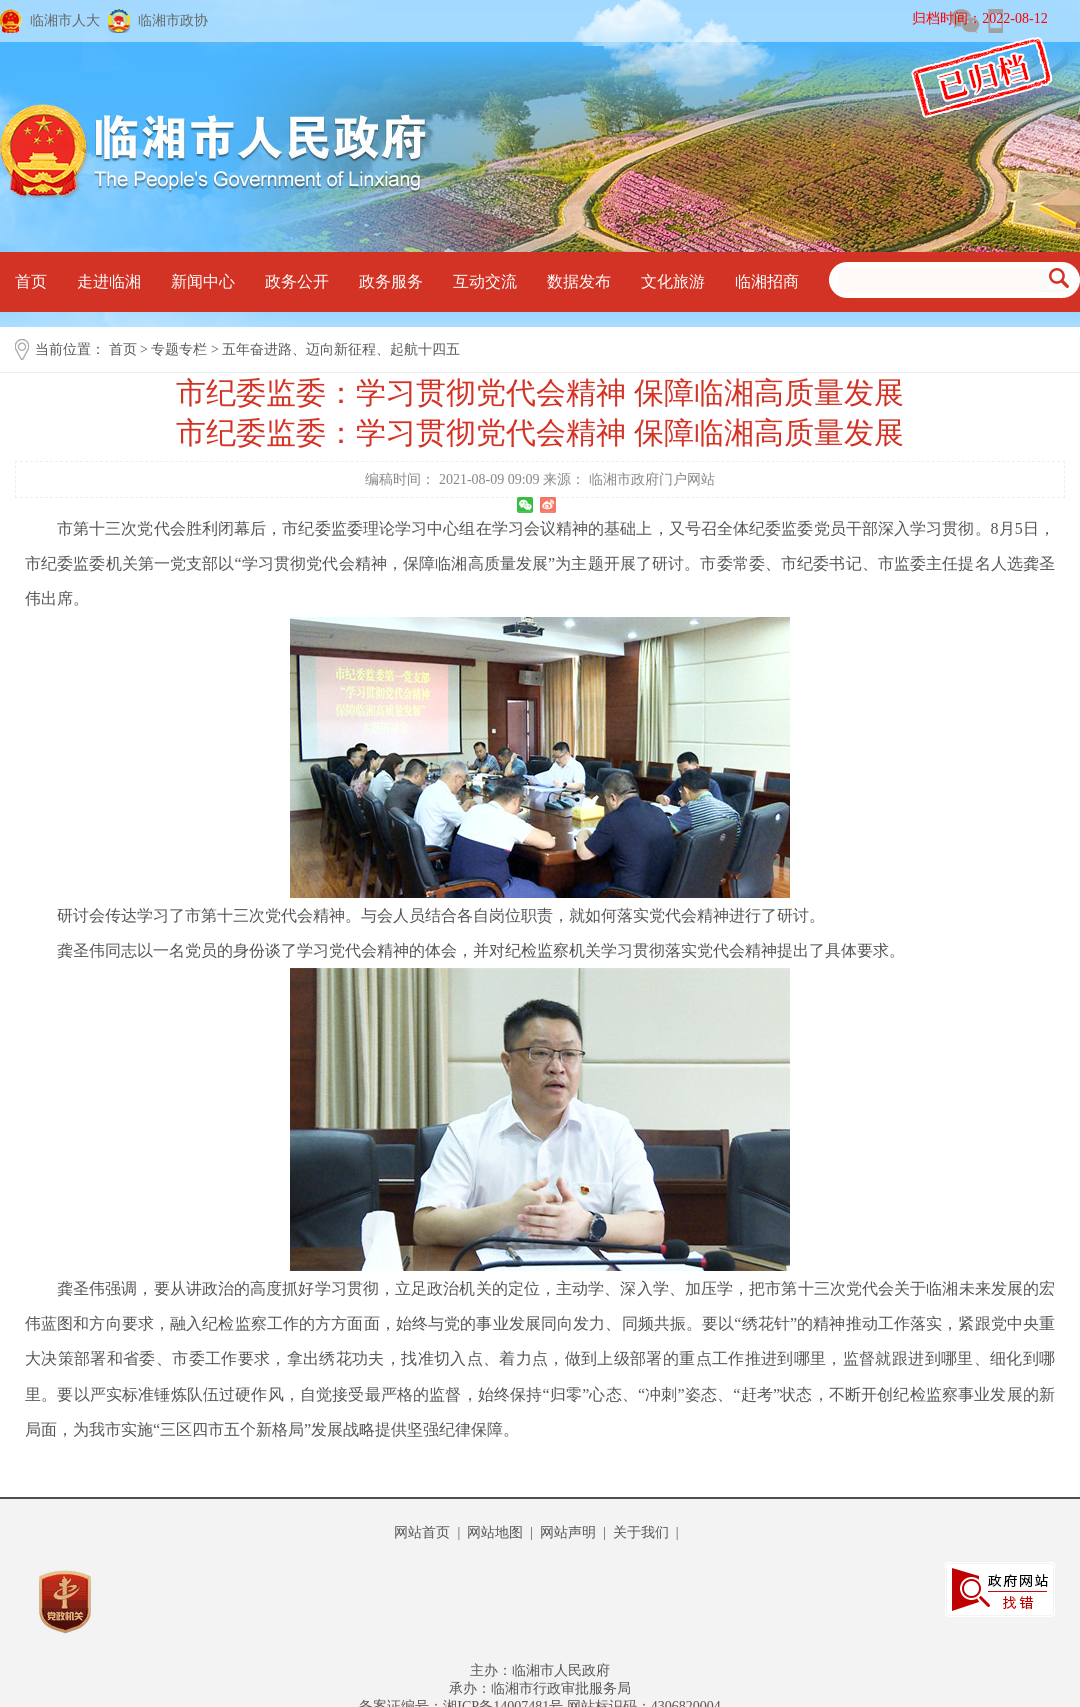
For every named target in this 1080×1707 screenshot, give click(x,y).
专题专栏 (179, 349)
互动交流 (485, 281)
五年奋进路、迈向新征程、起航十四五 (341, 349)
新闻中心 (203, 281)
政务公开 (297, 281)
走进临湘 (109, 281)
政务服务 (391, 281)
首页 (31, 281)
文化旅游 (673, 281)
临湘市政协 (173, 20)
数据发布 (579, 281)
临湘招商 (767, 281)
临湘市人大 (65, 20)
